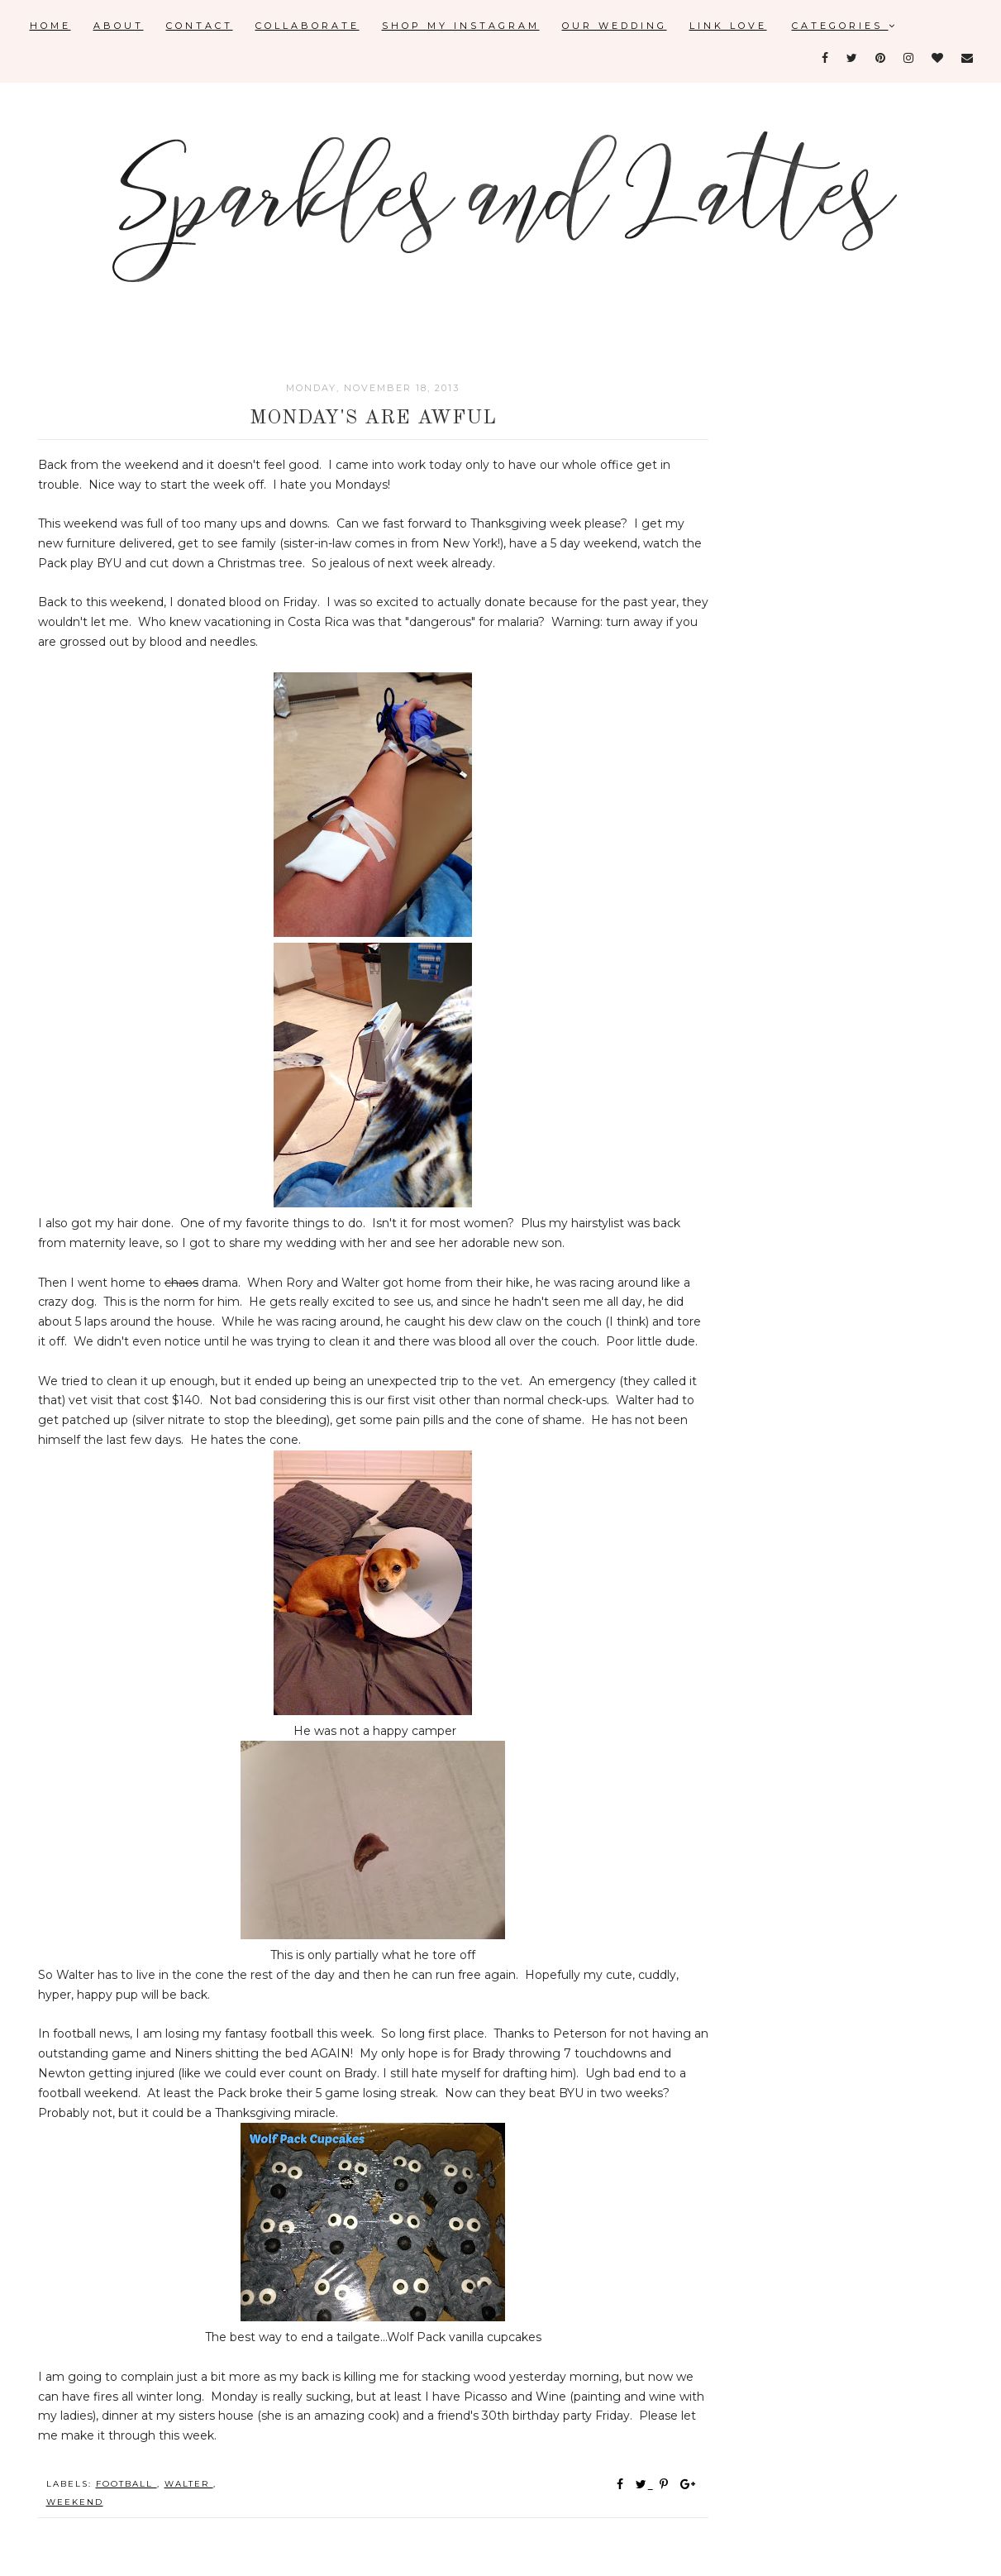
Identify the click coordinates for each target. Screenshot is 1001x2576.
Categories (845, 25)
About (118, 25)
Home (50, 25)
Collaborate (307, 25)
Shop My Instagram (461, 25)
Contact (199, 25)
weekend (74, 2502)
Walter (188, 2483)
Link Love (728, 25)
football (126, 2483)
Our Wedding (614, 25)
